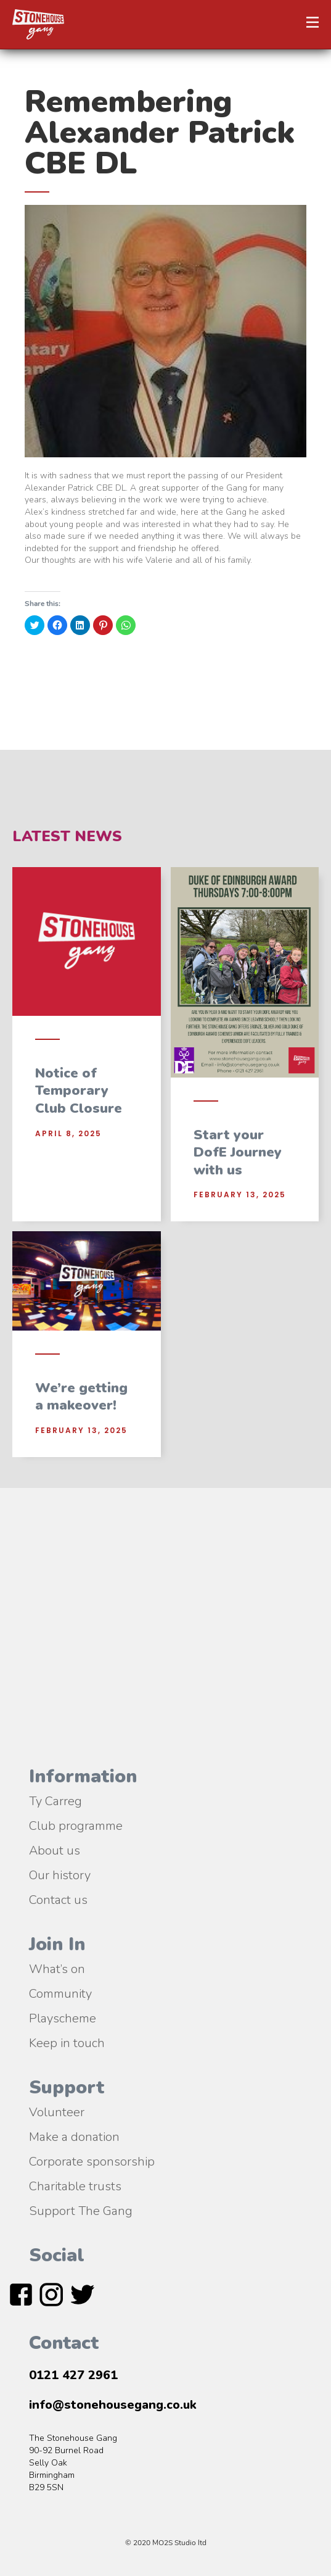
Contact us (58, 1899)
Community (60, 1993)
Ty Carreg (55, 1800)
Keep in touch (67, 2042)
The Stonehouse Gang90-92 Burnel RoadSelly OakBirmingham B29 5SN (73, 2462)
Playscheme (62, 2017)
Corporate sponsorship (92, 2160)
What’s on (57, 1968)
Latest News (67, 836)
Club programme (76, 1825)
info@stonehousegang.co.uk (113, 2404)
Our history (60, 1874)
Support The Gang (81, 2210)
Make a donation (74, 2136)
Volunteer (56, 2111)
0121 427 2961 (73, 2375)
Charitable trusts (75, 2185)
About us (54, 1849)
